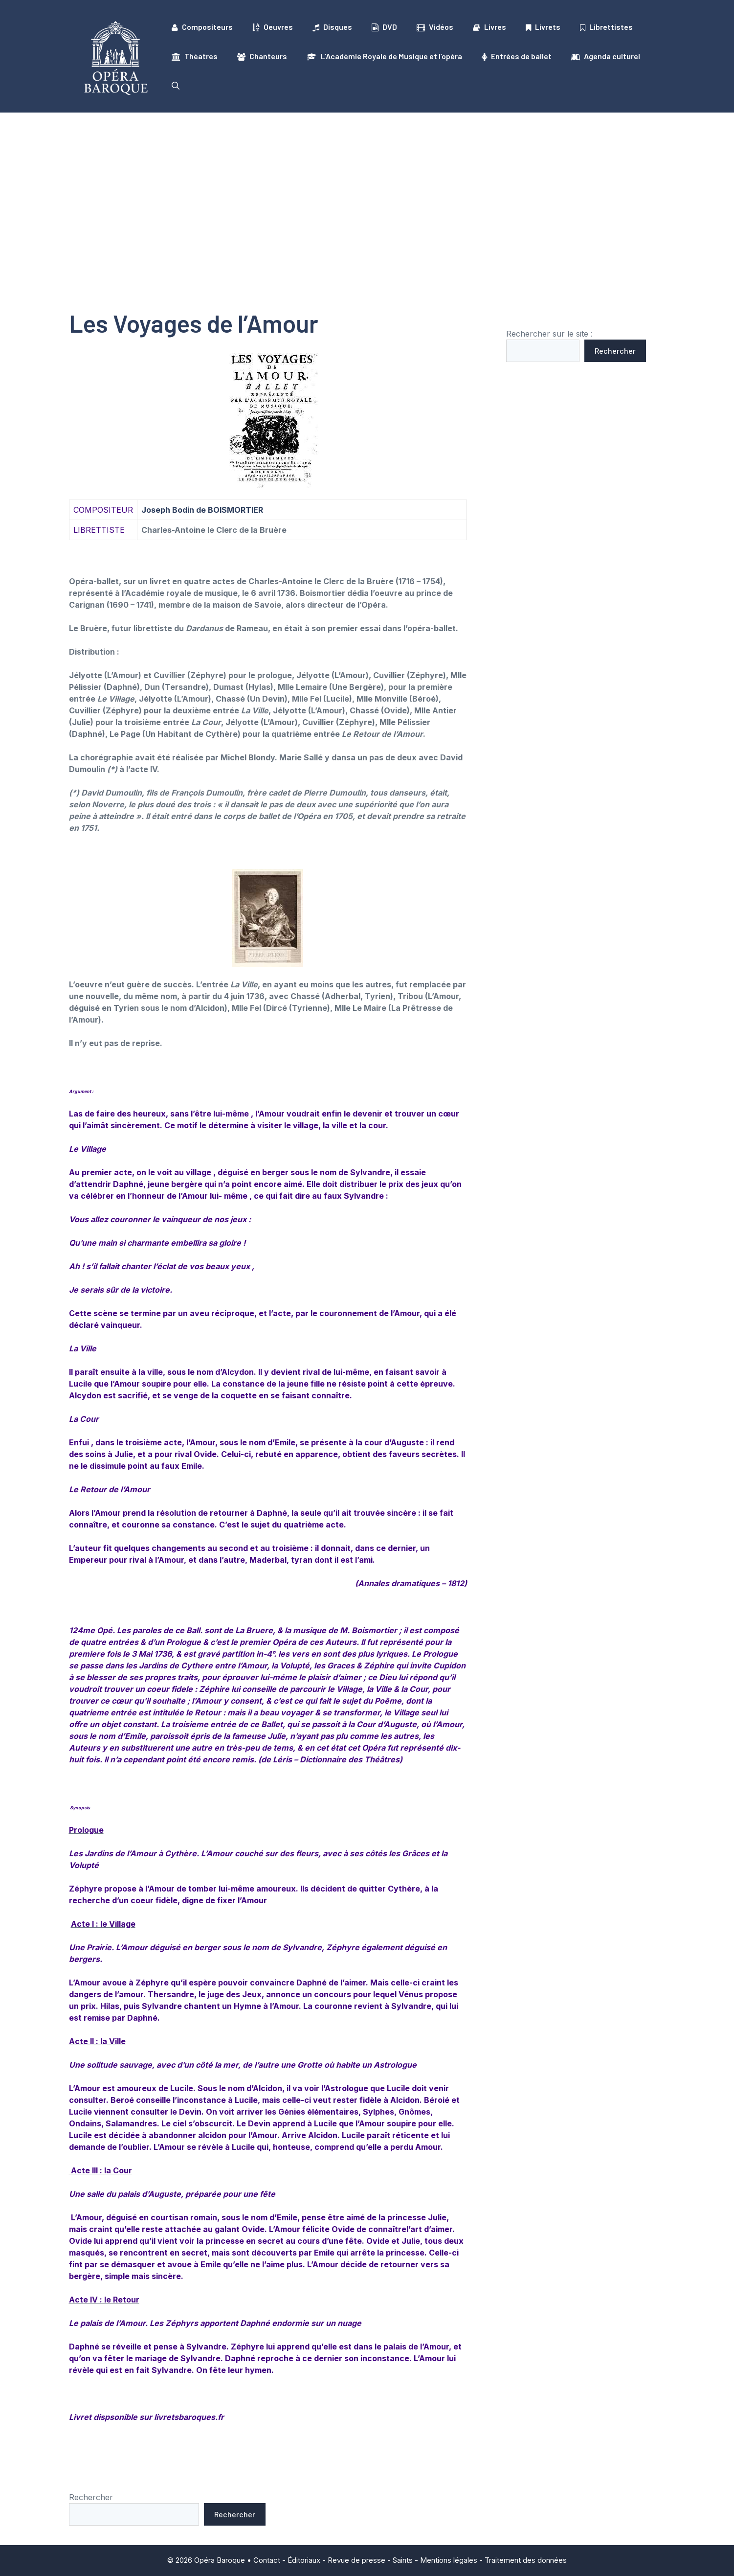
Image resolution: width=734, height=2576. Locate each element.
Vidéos (435, 27)
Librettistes (606, 27)
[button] (175, 85)
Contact (266, 2560)
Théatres (195, 56)
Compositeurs (202, 27)
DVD (384, 27)
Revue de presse (356, 2560)
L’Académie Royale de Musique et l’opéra (384, 56)
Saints (403, 2560)
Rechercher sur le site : (549, 334)
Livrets (543, 27)
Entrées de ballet (517, 56)
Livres (489, 27)
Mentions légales (448, 2560)
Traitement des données (526, 2560)
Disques (332, 27)
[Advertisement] (367, 185)
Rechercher (615, 350)
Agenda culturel (605, 56)
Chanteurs (262, 56)
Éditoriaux (304, 2560)
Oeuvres (272, 27)
